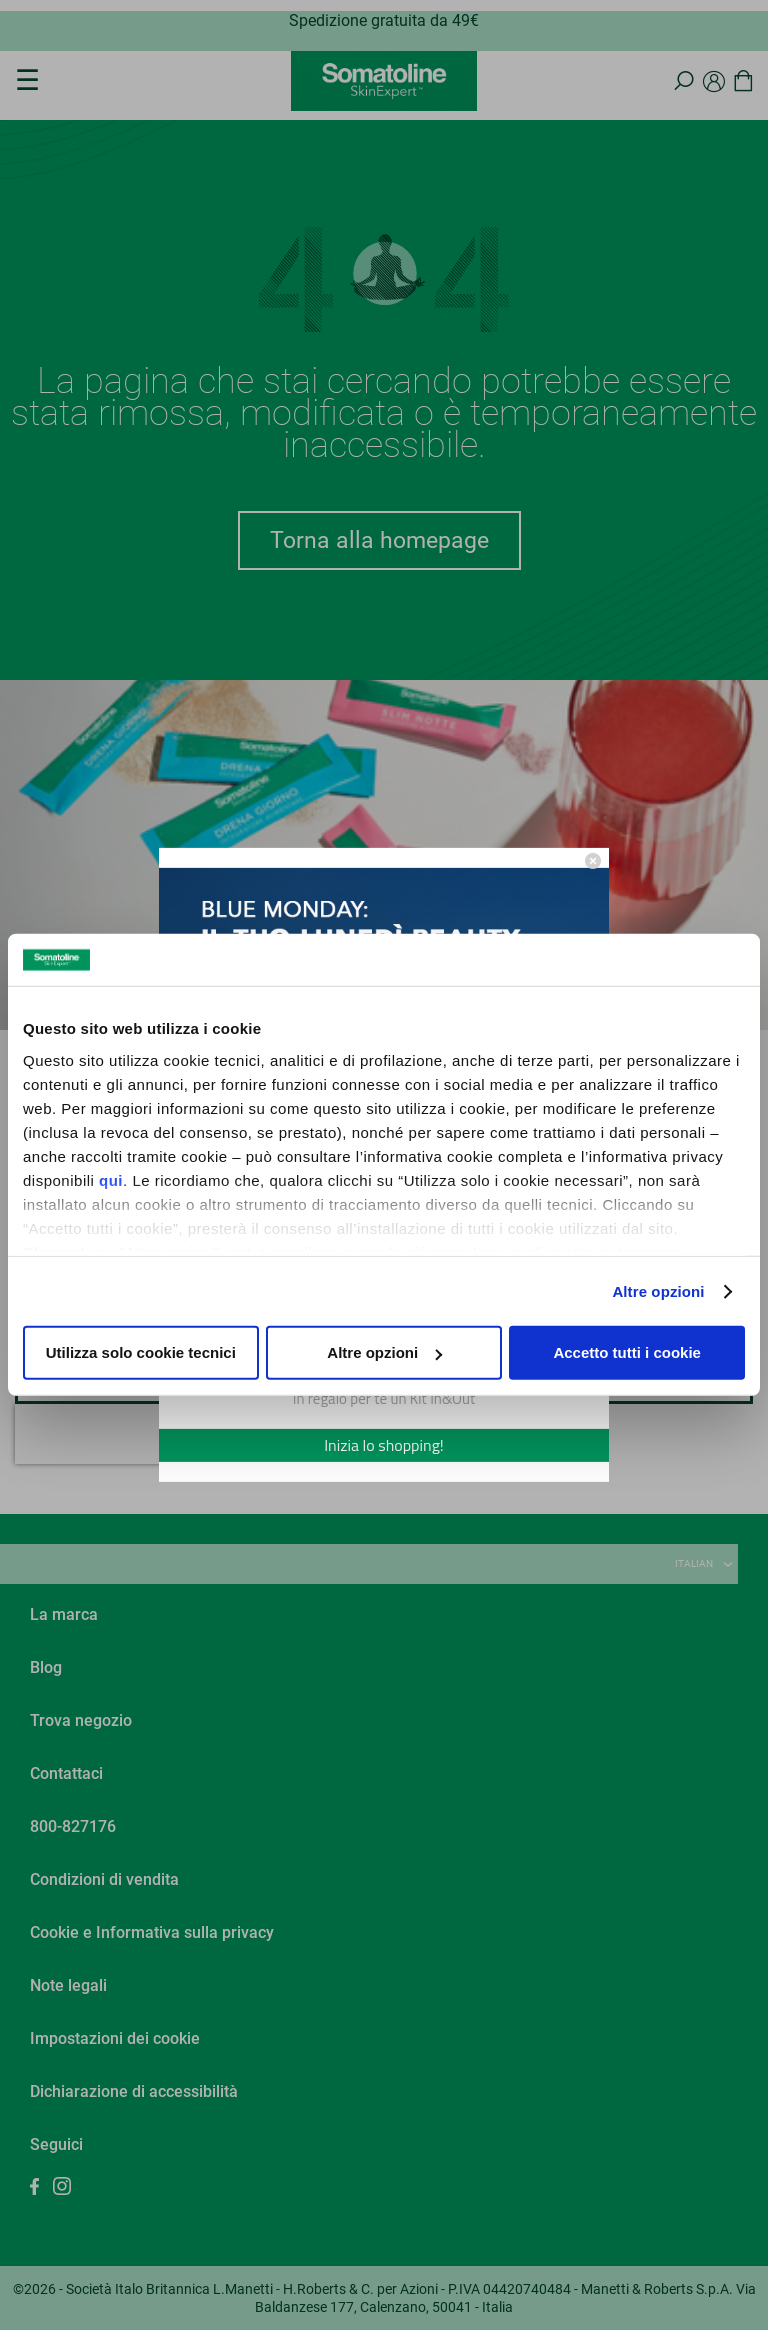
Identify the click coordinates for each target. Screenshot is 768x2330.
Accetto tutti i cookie (627, 1352)
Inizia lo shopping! (384, 1445)
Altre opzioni (658, 1291)
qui (111, 1180)
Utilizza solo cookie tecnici (141, 1352)
